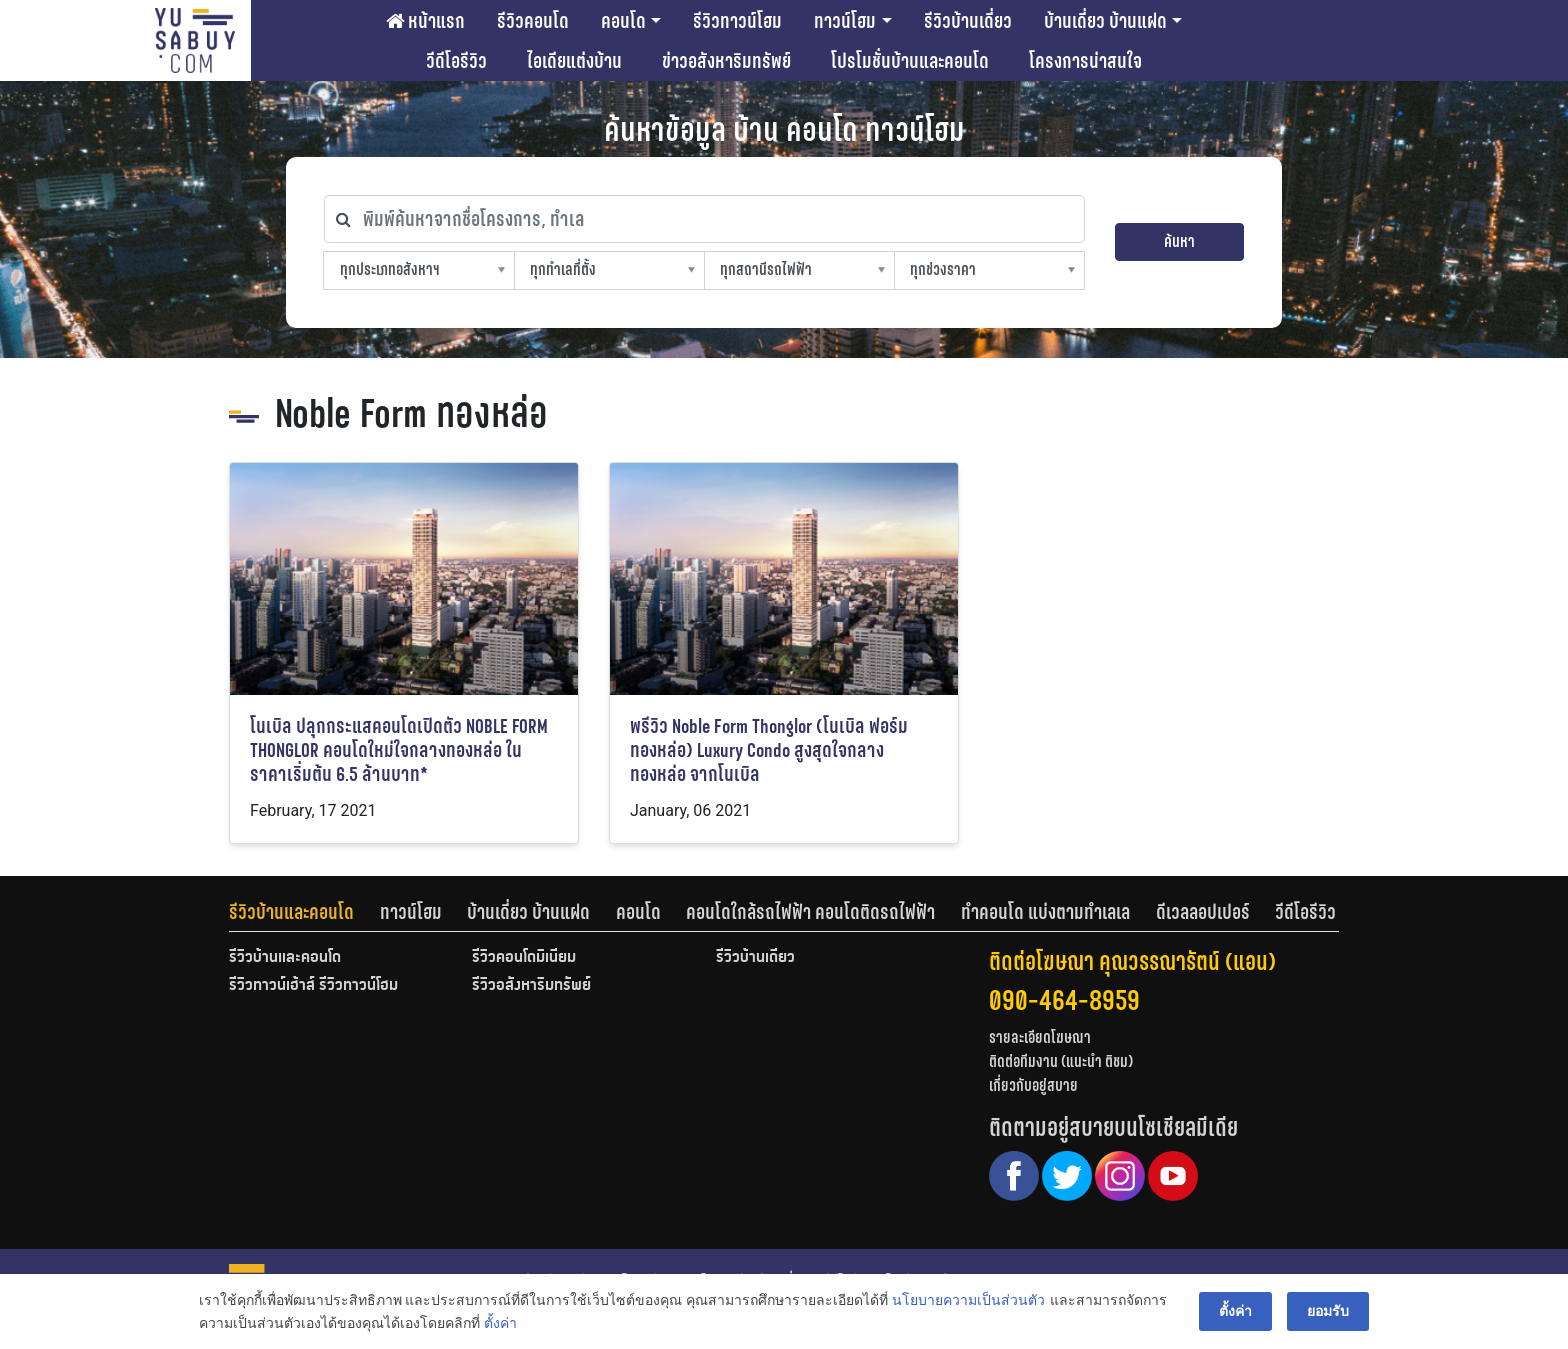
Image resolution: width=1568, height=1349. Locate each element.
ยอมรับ (1328, 1311)
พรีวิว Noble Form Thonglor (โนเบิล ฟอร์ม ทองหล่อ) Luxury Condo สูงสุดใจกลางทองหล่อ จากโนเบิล (769, 750)
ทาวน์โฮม (845, 21)
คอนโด (623, 21)
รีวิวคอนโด (533, 21)
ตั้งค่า (500, 1323)
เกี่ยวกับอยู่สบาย (1033, 1085)
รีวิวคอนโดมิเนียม (524, 958)
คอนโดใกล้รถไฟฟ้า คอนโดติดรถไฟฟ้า (810, 912)
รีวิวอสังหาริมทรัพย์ (531, 986)
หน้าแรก (425, 21)
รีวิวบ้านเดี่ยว (968, 21)
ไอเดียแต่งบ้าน (574, 61)
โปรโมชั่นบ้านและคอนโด (910, 61)
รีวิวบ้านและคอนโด (291, 912)
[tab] (304, 912)
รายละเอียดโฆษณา (1040, 1037)
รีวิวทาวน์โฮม (737, 21)
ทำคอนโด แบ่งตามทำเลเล (1045, 912)
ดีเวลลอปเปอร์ (1203, 912)
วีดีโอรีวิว (456, 61)
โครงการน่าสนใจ (1085, 61)
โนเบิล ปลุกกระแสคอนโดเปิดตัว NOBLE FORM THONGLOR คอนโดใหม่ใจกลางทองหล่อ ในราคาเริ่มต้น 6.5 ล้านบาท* (399, 750)
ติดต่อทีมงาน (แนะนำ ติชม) (1061, 1061)
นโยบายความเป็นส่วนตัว (968, 1300)
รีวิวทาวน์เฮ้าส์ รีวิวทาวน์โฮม (313, 986)
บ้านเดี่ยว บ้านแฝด (1105, 21)
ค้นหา (1179, 241)
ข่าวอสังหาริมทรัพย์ (726, 61)
